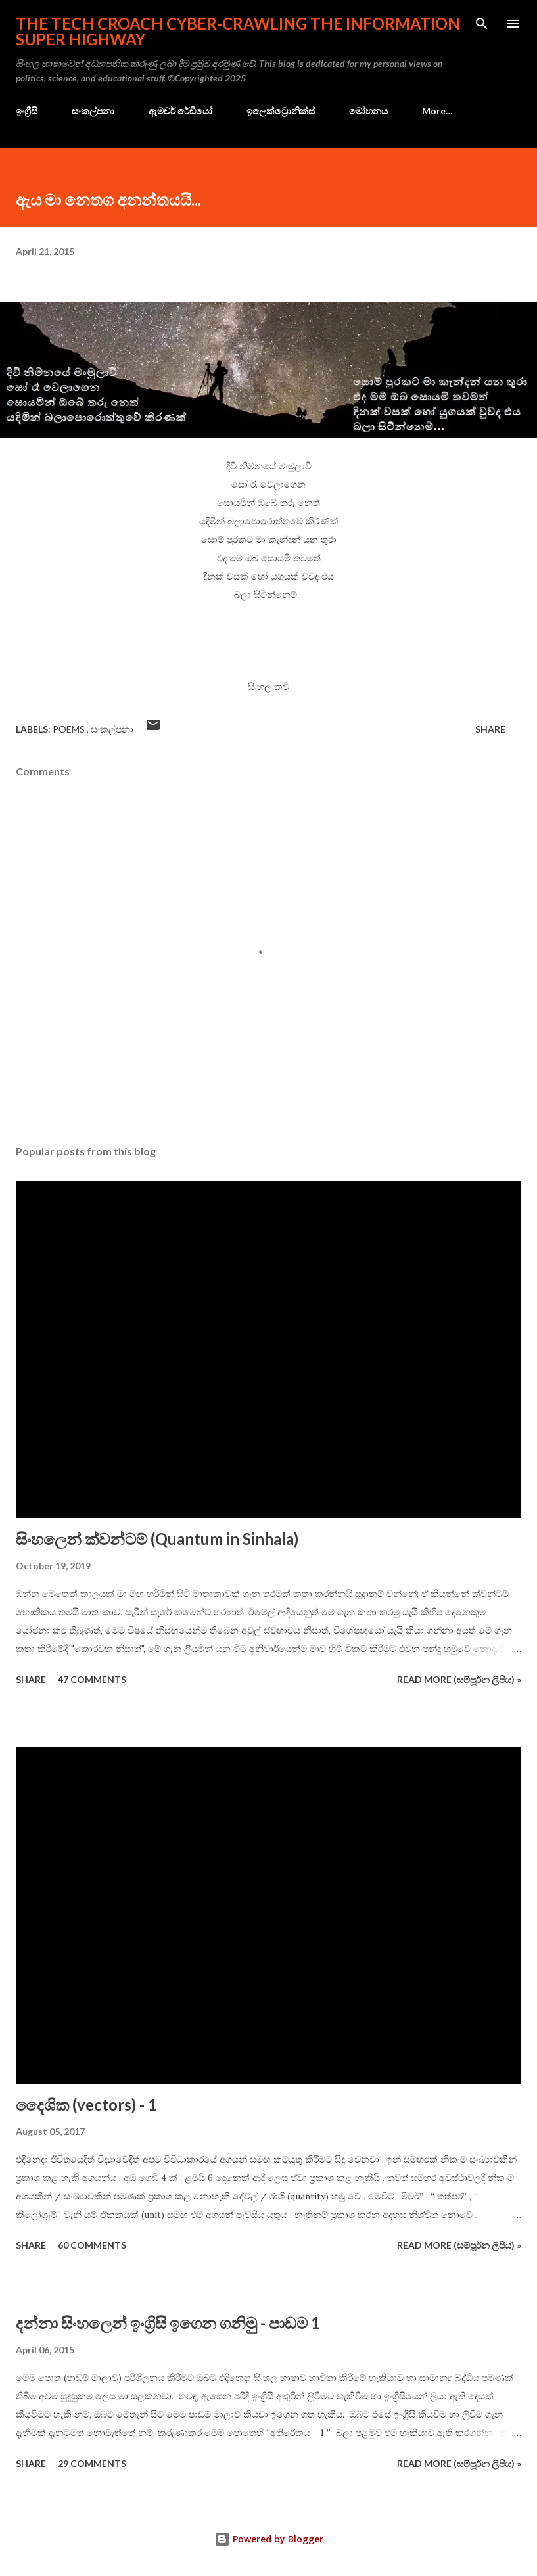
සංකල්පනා (93, 110)
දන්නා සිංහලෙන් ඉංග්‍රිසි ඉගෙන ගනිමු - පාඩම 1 (168, 2322)
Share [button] (490, 729)
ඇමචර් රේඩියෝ (180, 110)
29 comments (92, 2463)
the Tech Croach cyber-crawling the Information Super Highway (238, 31)
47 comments (92, 1679)
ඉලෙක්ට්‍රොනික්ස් (280, 110)
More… (437, 110)
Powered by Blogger (268, 2539)
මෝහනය (368, 110)
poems (70, 729)
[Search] (482, 24)
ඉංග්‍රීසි (26, 110)
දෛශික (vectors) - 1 (86, 2104)
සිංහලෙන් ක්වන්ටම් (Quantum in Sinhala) (157, 1538)
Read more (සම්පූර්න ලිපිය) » (459, 1679)
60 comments (92, 2245)
